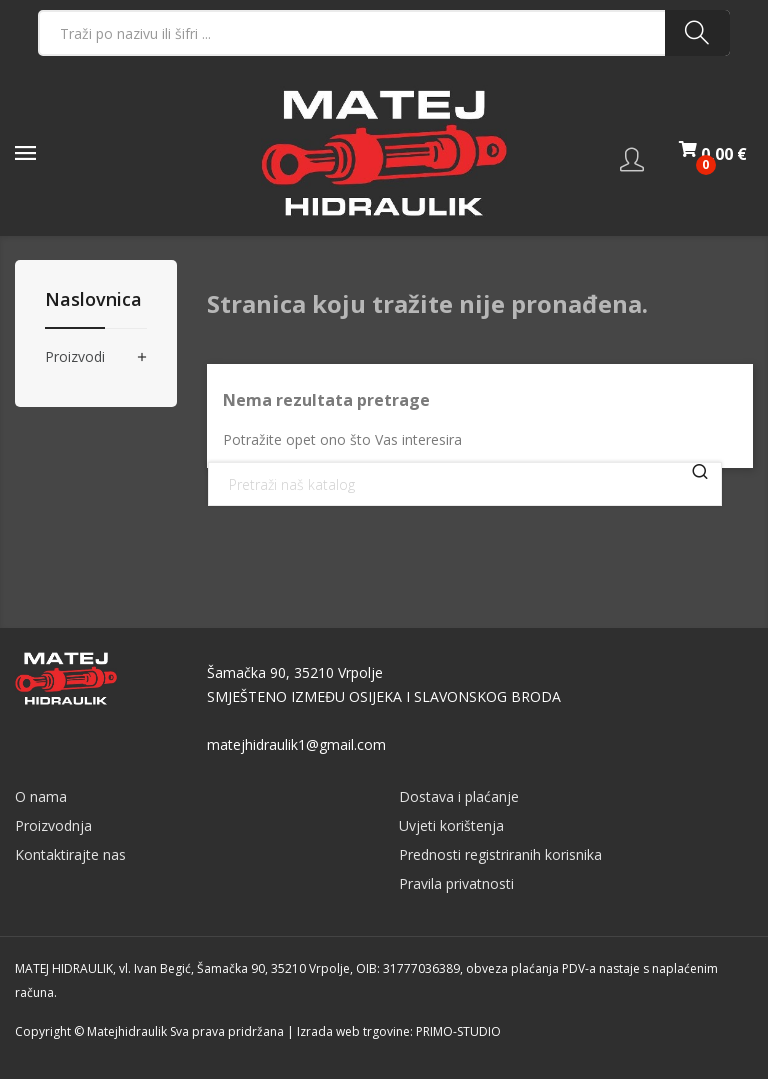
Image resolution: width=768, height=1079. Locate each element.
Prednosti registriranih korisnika (500, 854)
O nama (41, 796)
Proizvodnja (53, 825)
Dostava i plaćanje (459, 796)
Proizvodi (75, 357)
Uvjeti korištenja (451, 825)
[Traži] (465, 484)
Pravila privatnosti (456, 883)
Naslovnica (93, 300)
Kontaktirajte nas (70, 854)
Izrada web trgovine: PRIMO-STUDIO (399, 1031)
